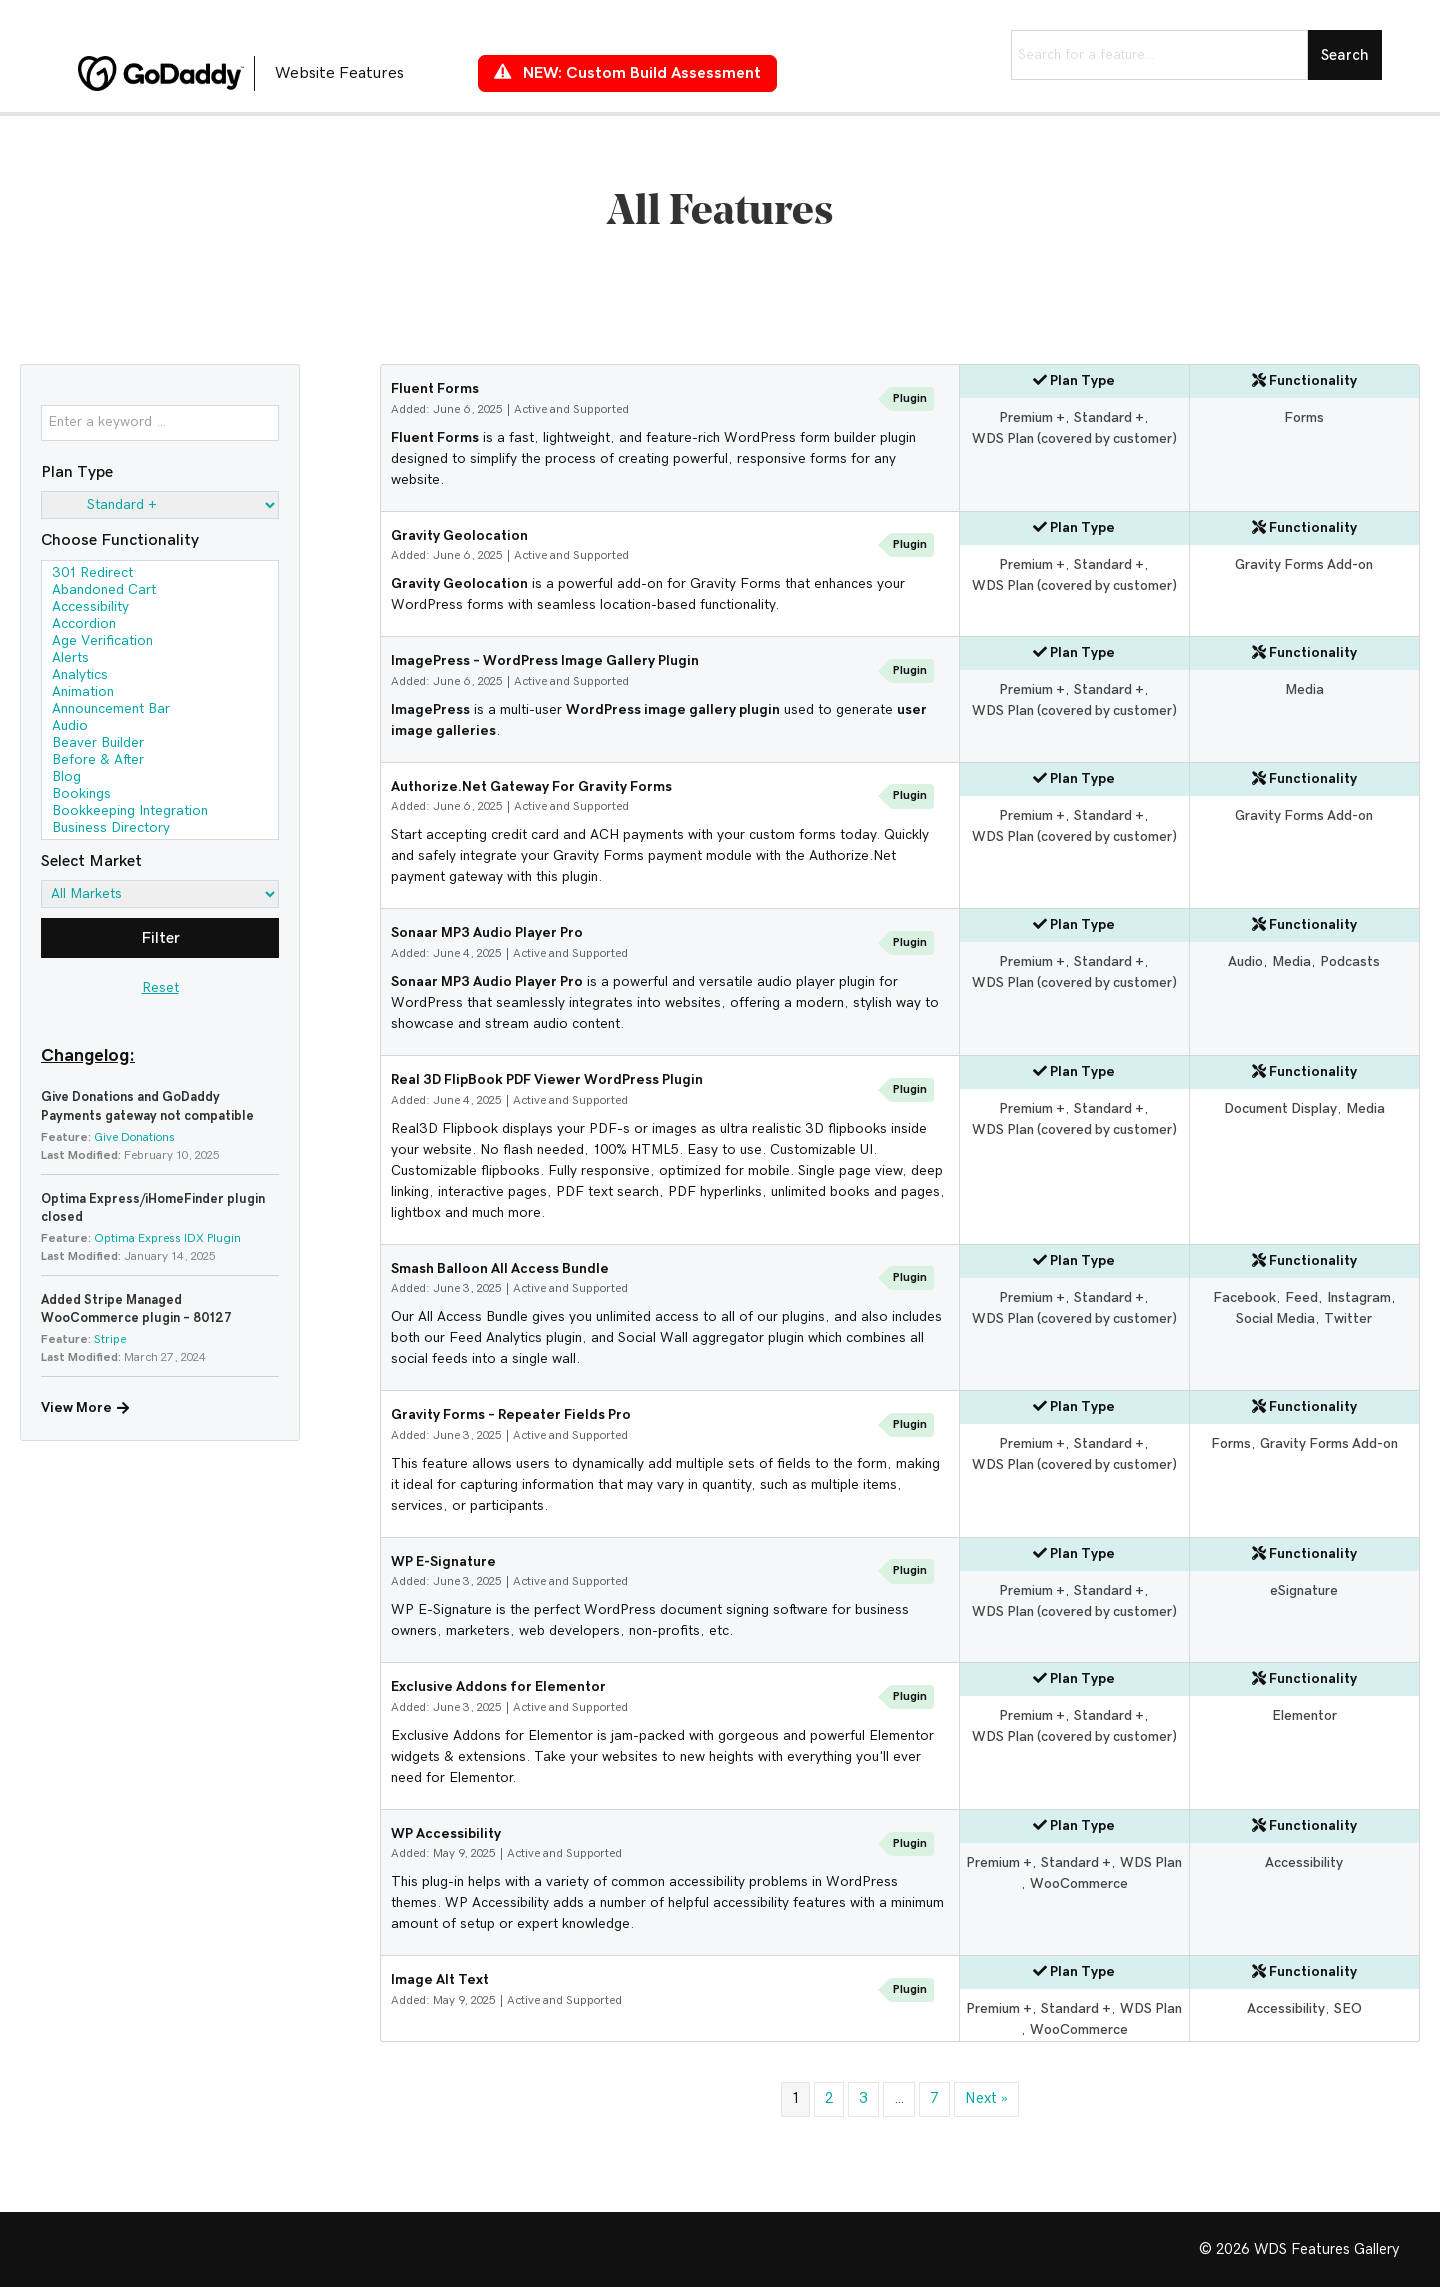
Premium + (1032, 418)
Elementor (1304, 1716)
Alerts (160, 659)
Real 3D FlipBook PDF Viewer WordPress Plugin (547, 1080)
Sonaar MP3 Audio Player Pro (487, 933)
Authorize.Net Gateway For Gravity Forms (531, 787)
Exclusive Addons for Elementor (498, 1687)
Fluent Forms (435, 389)
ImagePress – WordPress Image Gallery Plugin (545, 661)
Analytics (160, 676)
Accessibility (160, 608)
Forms (1304, 418)
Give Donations (134, 1137)
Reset (160, 988)
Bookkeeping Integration (160, 812)
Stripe (110, 1339)
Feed (1301, 1298)
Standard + (1109, 418)
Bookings (160, 795)
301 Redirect (160, 574)
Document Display (1280, 1109)
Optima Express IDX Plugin (167, 1238)
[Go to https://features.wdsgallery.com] (258, 73)
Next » (986, 2098)
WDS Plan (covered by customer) (1074, 439)
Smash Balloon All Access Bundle (500, 1269)
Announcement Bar (160, 710)
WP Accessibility (446, 1834)
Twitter (1348, 1319)
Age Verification (160, 642)
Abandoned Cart (160, 591)
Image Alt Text (440, 1980)
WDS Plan (1151, 1863)
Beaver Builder (160, 744)
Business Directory (160, 829)
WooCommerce (1079, 1884)
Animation (160, 693)
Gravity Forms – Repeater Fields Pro (511, 1415)
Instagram (1359, 1298)
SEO (1348, 2009)
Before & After (160, 761)
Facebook (1244, 1298)
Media (1304, 690)
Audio (160, 727)
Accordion (160, 625)
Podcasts (1350, 962)
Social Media (1275, 1319)
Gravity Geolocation (459, 536)
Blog (160, 778)
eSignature (1304, 1591)
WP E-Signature (443, 1562)
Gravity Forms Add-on (1304, 565)
